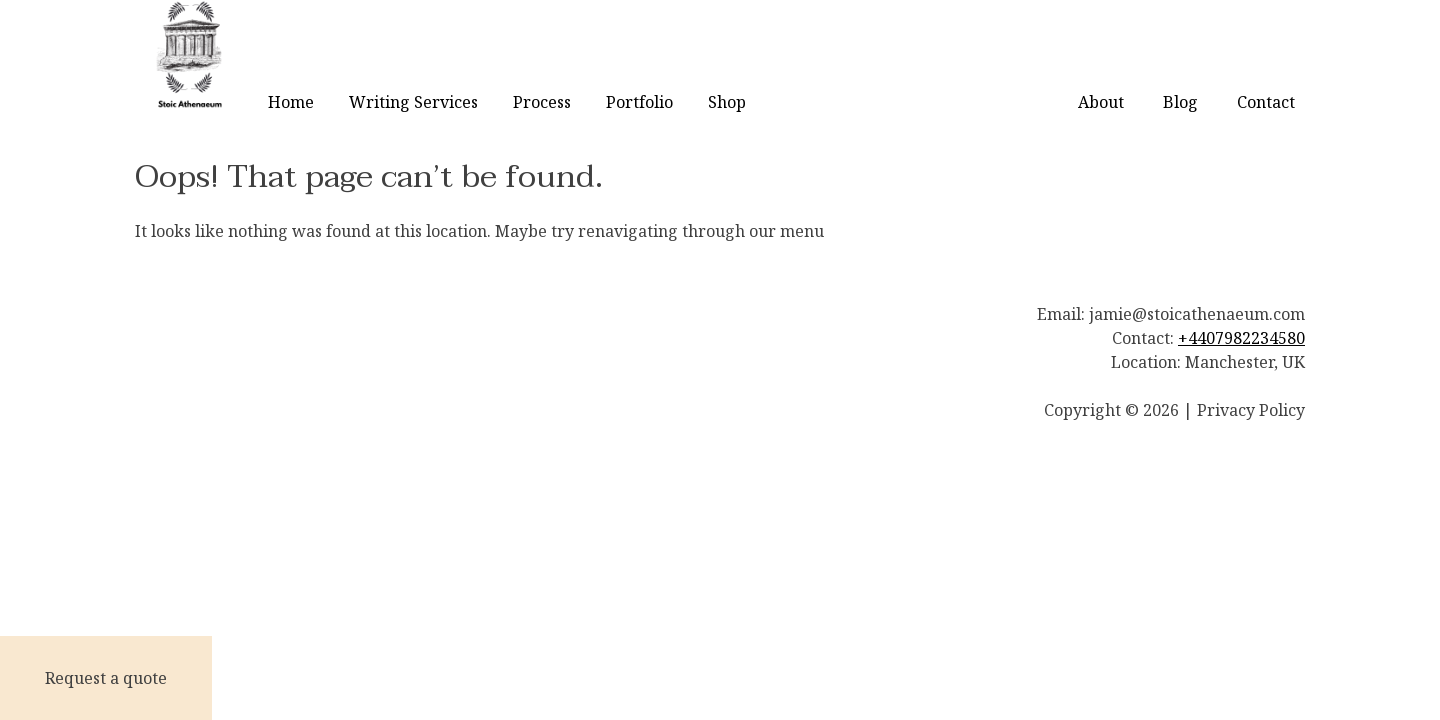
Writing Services (413, 102)
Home (291, 102)
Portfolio (639, 102)
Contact (1266, 102)
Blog (1180, 102)
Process (542, 102)
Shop (727, 102)
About (1101, 102)
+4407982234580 (1241, 338)
